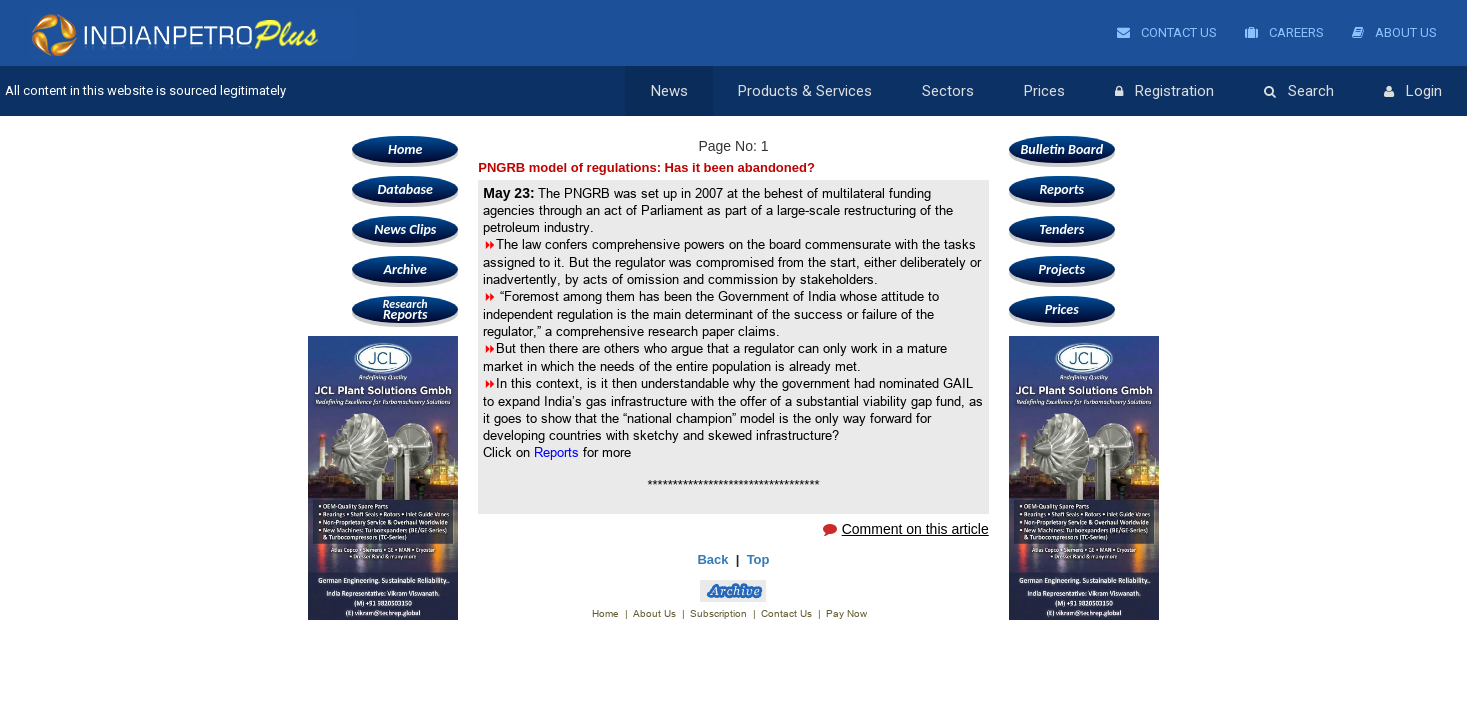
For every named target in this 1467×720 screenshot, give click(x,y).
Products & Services (805, 91)
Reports (405, 309)
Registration (1164, 92)
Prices (1044, 91)
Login (1413, 92)
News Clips (405, 229)
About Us (1394, 32)
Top (758, 559)
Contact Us (1167, 32)
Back (712, 559)
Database (405, 189)
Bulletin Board (1061, 149)
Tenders (1061, 229)
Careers (1284, 32)
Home (405, 149)
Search (1299, 92)
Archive (405, 269)
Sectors (948, 91)
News (669, 91)
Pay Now (846, 613)
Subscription (718, 613)
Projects (1062, 269)
